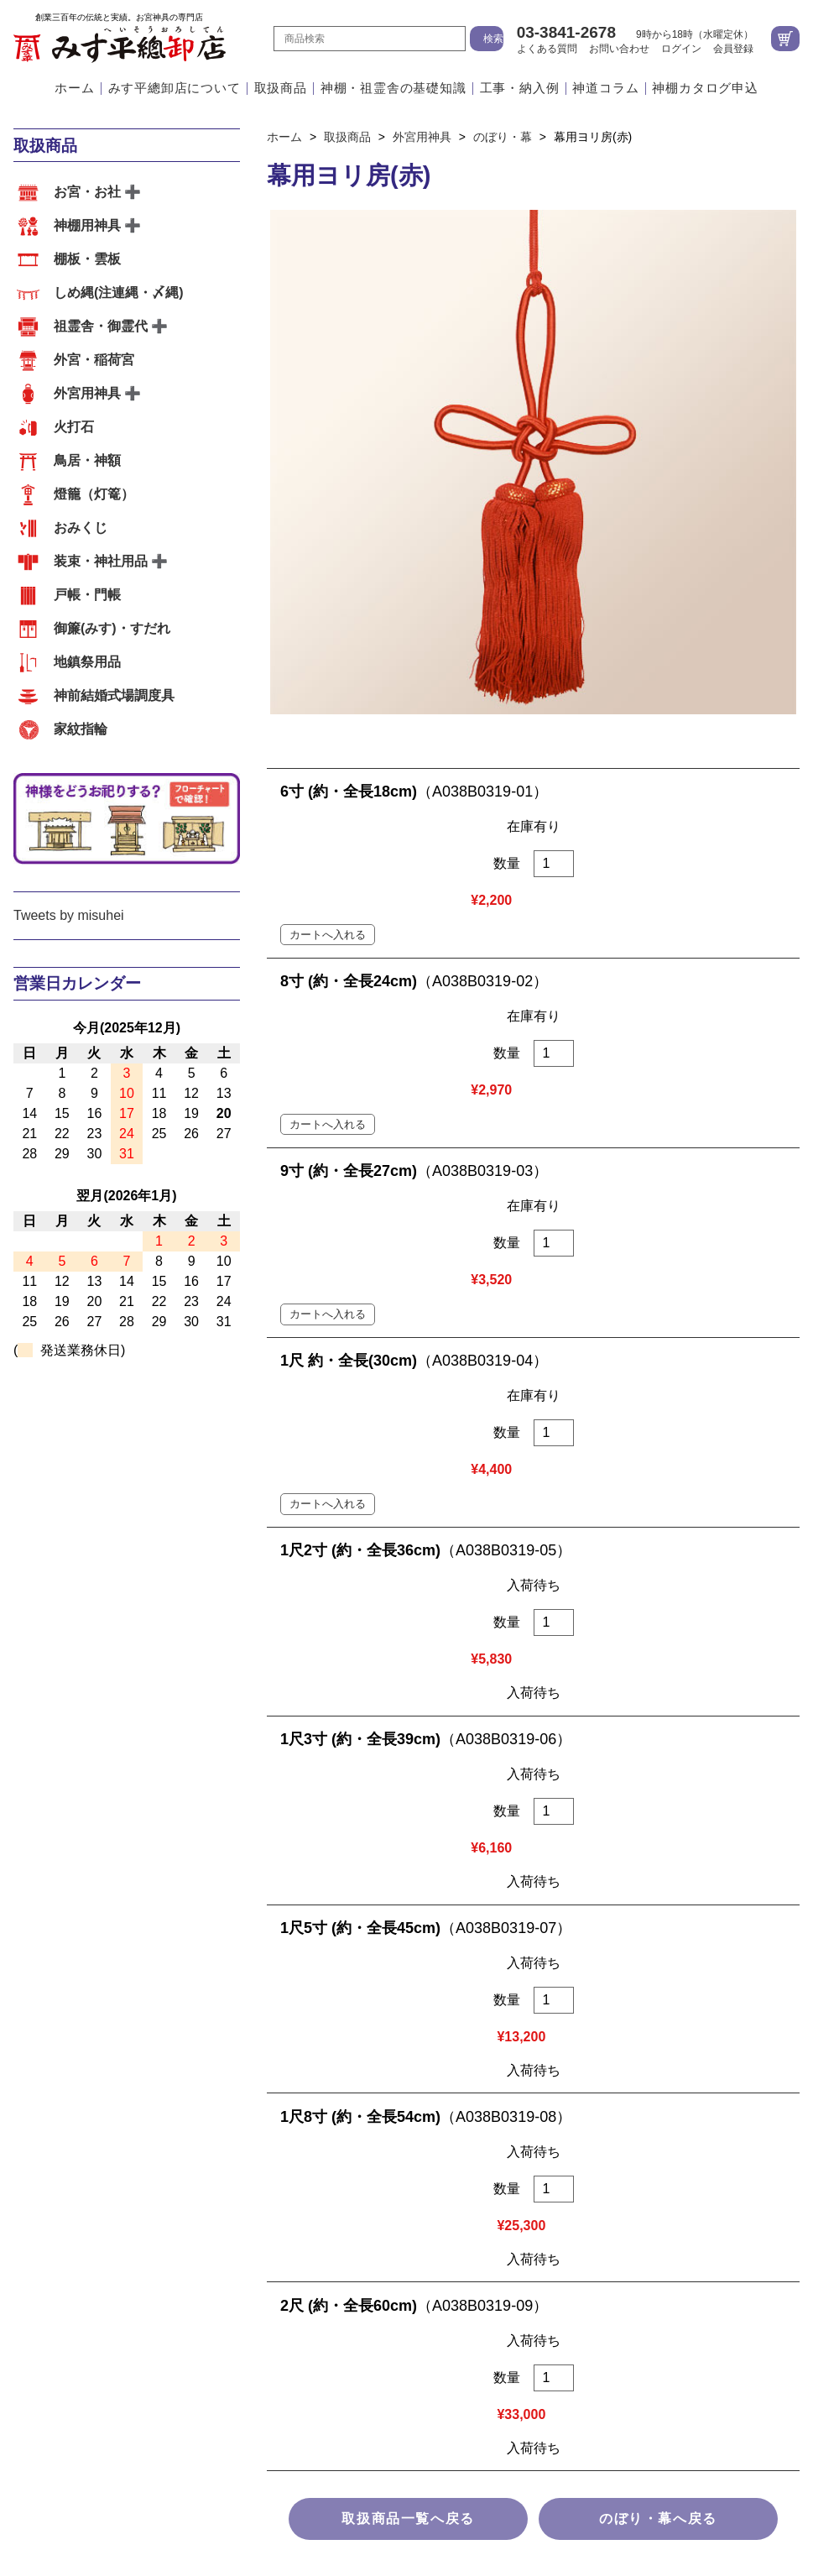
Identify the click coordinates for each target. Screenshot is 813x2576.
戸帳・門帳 (87, 595)
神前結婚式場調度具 (114, 695)
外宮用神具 (87, 393)
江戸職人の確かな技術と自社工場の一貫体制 (147, 1689)
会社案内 (593, 1689)
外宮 (68, 1856)
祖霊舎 (116, 1856)
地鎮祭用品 (87, 662)
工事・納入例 (520, 88)
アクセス (525, 1689)
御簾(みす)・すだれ (112, 628)
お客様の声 (333, 1856)
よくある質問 (547, 49)
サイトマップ (407, 2197)
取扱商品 (280, 88)
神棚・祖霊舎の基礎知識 (393, 88)
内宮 (26, 1856)
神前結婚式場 (190, 1856)
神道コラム (605, 88)
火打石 (74, 427)
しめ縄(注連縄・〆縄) (119, 292)
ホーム (74, 88)
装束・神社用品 (101, 561)
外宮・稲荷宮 (94, 360)
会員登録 (733, 49)
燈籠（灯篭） (94, 494)
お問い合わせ (619, 49)
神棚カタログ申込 (705, 88)
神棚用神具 (87, 225)
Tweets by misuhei (68, 915)
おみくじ (80, 527)
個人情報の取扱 (407, 2163)
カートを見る (785, 38)
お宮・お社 (87, 192)
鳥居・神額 (87, 460)
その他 (265, 1856)
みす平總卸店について (174, 88)
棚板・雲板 (87, 259)
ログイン (681, 49)
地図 (635, 1910)
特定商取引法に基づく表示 (406, 2130)
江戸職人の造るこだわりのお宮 (390, 1689)
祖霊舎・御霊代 (101, 326)
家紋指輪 (80, 729)
